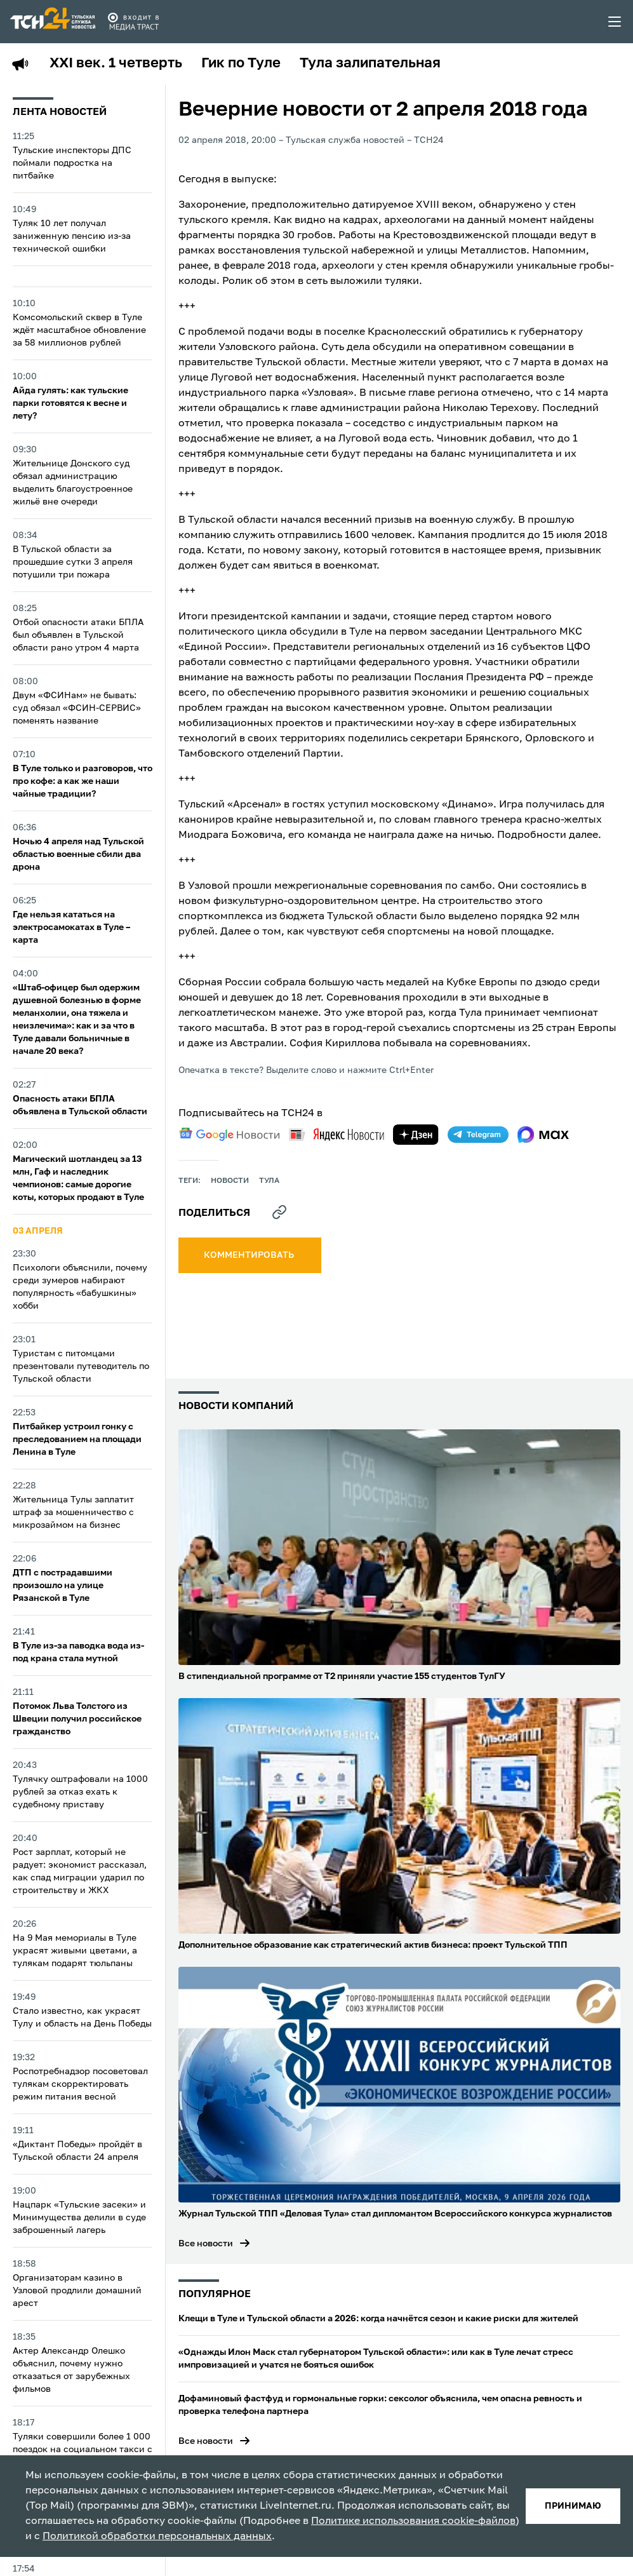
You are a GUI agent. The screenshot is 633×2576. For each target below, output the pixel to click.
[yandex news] (336, 1134)
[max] (543, 1134)
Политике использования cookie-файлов (413, 2521)
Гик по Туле (241, 64)
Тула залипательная (370, 64)
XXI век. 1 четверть (116, 64)
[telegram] (478, 1134)
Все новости (205, 2243)
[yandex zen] (416, 1134)
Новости (230, 1181)
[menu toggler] (615, 21)
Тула (269, 1181)
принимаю (573, 2506)
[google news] (229, 1135)
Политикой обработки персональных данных (157, 2537)
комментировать (250, 1255)
